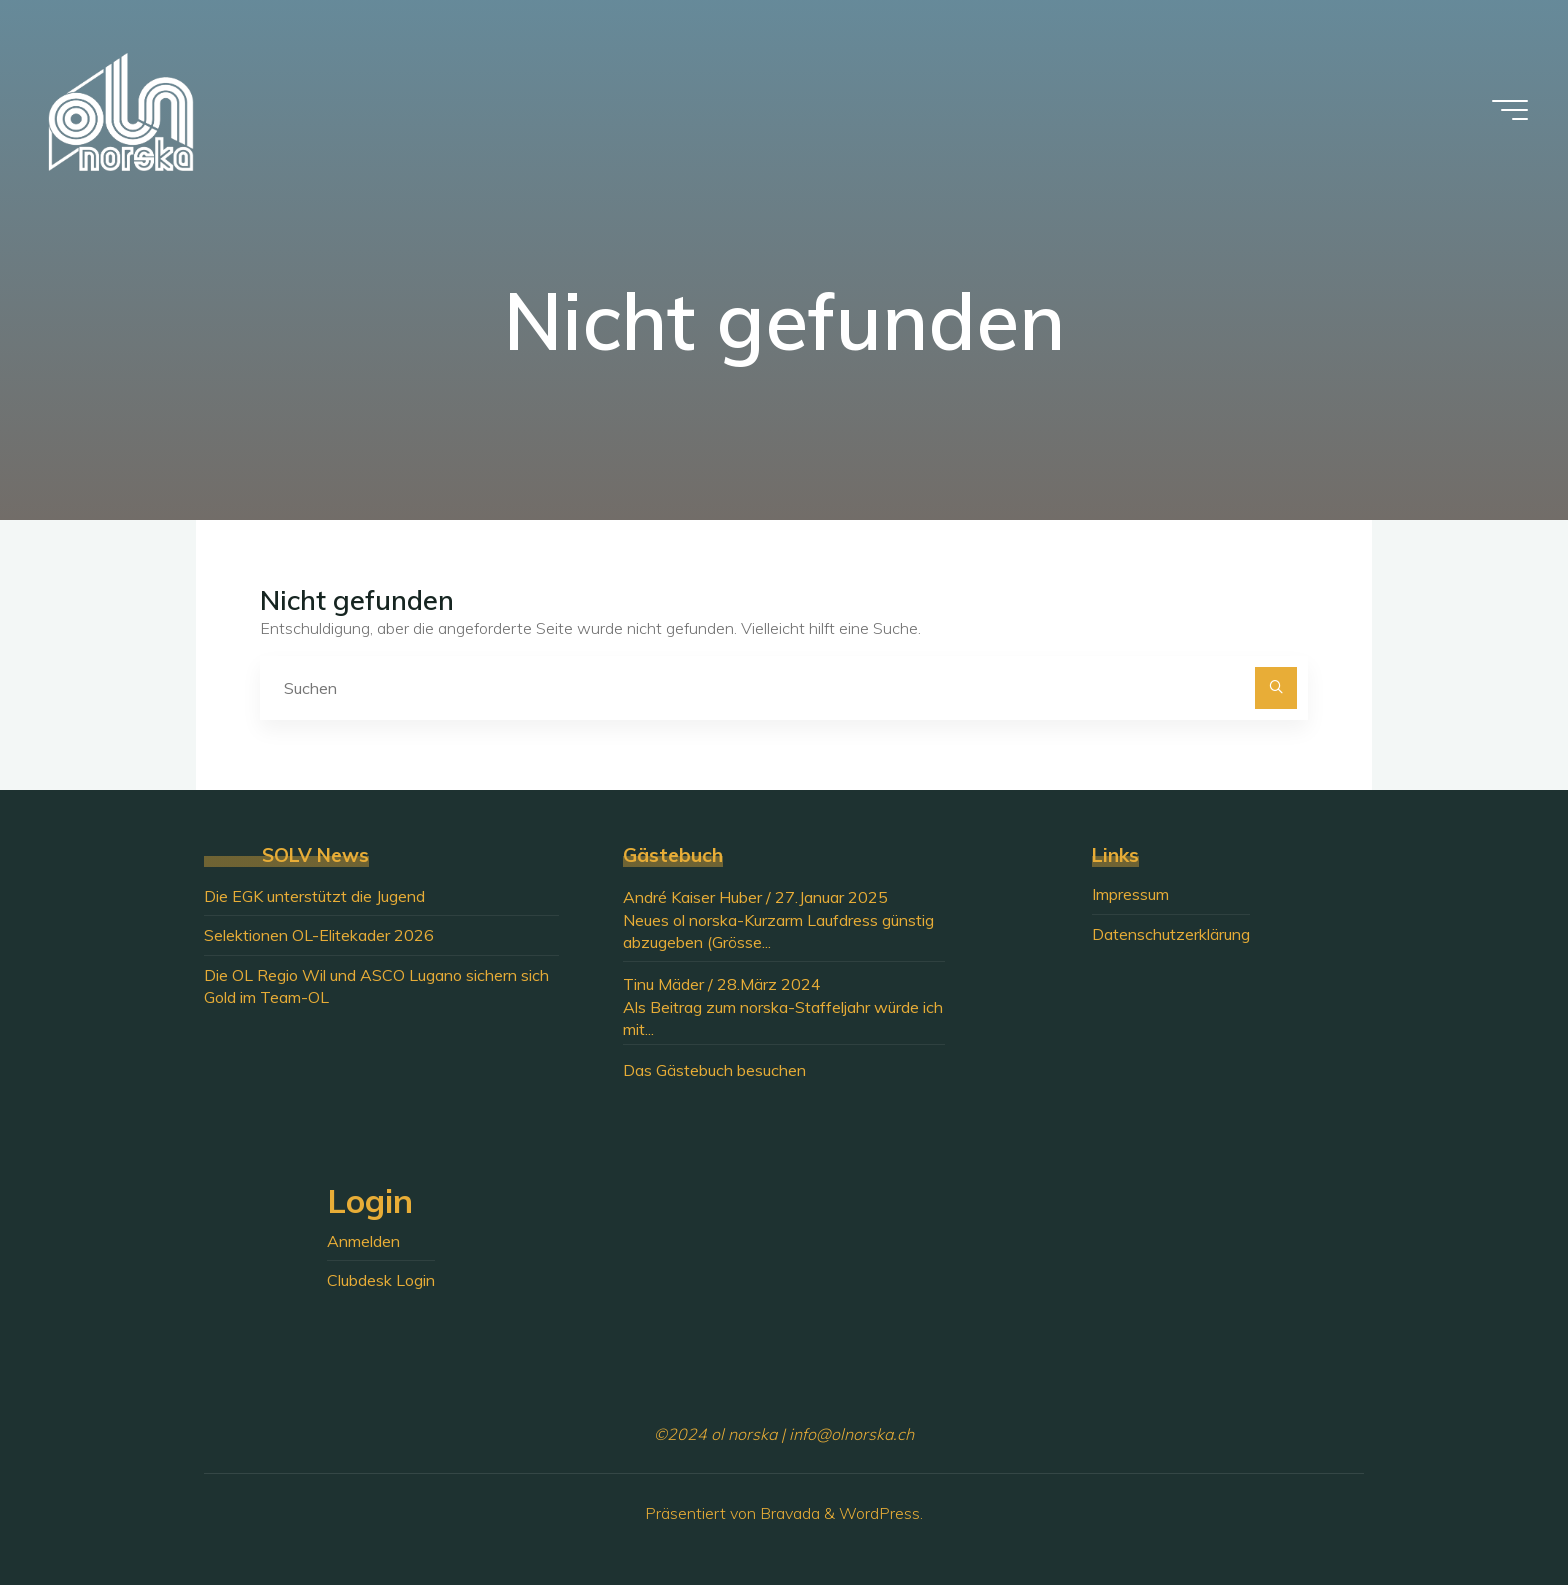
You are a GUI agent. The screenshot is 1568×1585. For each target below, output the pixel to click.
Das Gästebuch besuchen (714, 1070)
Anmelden (363, 1241)
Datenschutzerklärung (1171, 934)
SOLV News (315, 855)
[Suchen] (1276, 688)
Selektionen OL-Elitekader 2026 (319, 935)
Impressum (1130, 894)
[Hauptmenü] (1510, 110)
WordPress (879, 1513)
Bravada (788, 1513)
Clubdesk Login (381, 1280)
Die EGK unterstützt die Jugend (314, 896)
